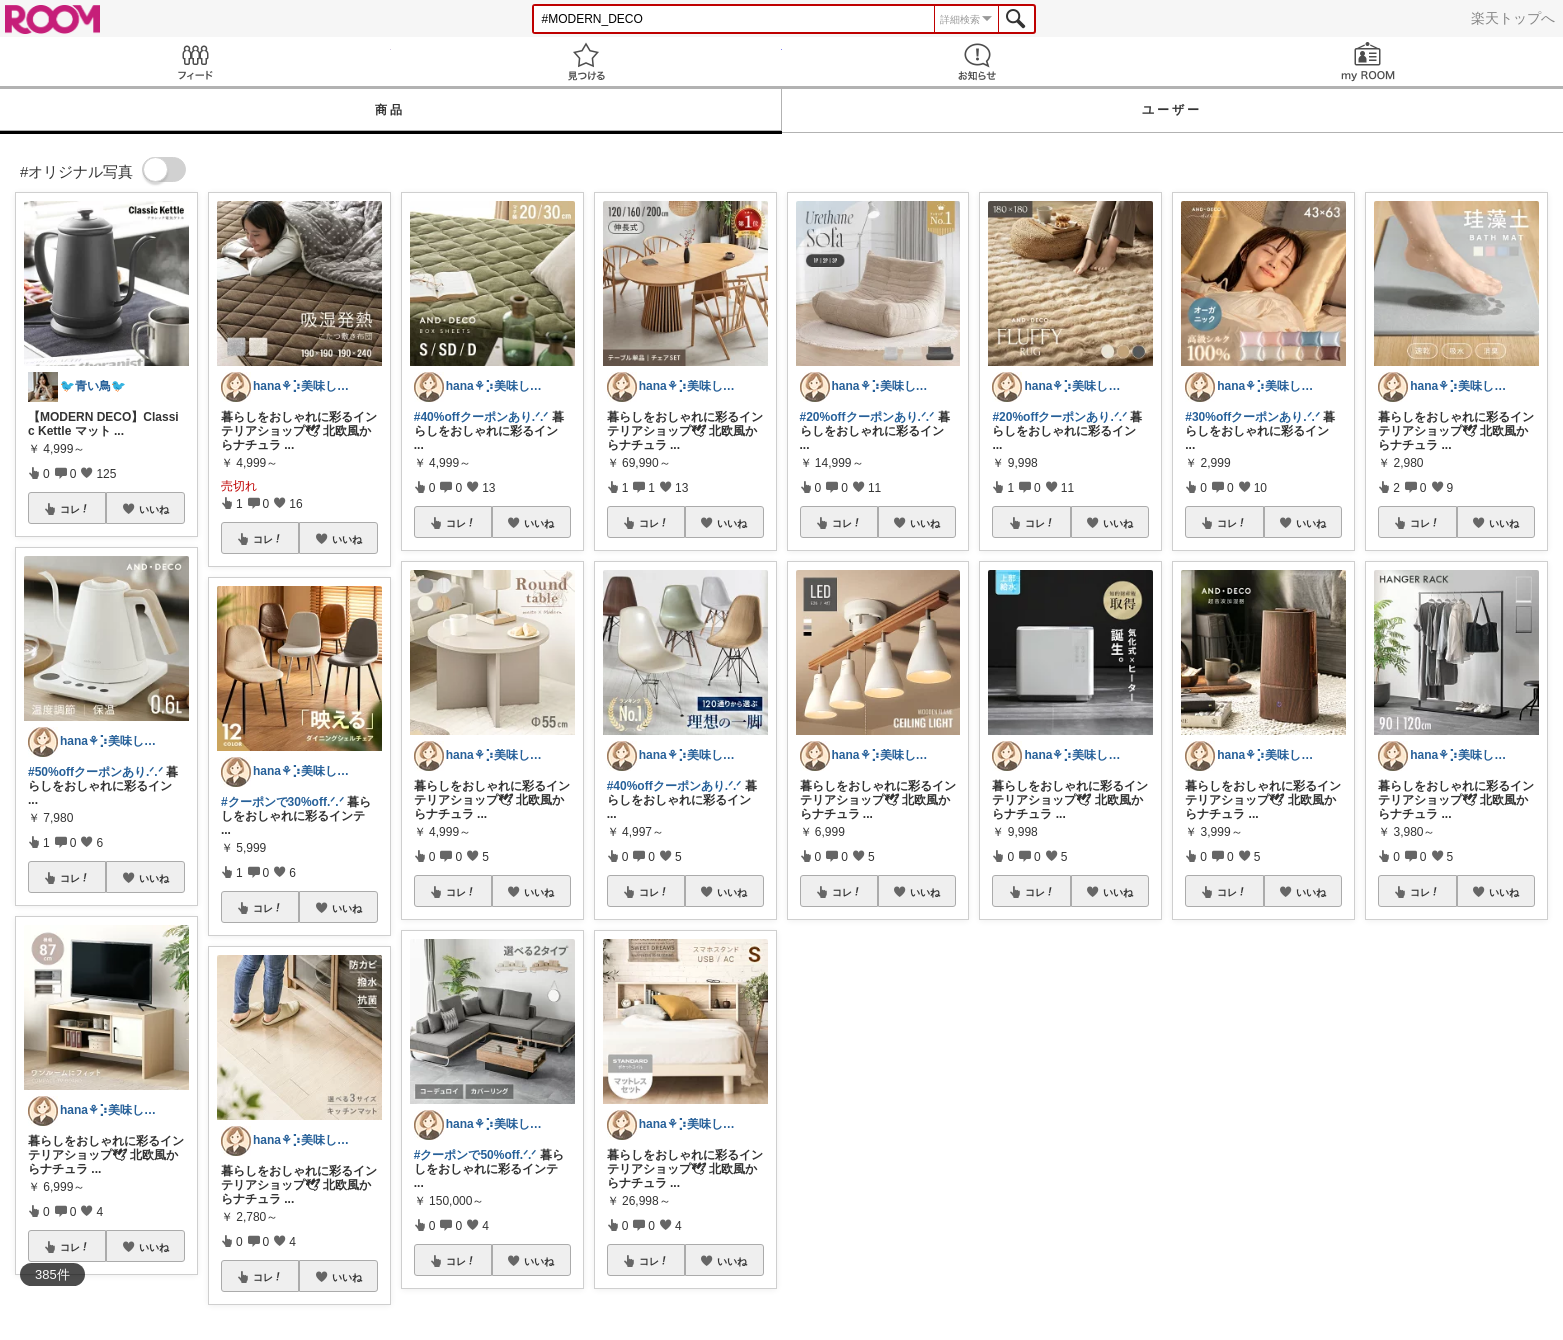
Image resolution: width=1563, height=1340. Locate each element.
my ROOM (1367, 61)
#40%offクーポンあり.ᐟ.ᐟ (481, 417)
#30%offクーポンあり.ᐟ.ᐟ (1252, 417)
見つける (586, 61)
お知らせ (977, 61)
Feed (195, 61)
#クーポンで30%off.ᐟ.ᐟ (282, 802)
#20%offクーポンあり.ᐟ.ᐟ (867, 417)
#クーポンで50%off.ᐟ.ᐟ (475, 1155)
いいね (154, 509)
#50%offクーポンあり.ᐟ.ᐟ (95, 772)
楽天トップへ (1513, 18)
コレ (75, 509)
